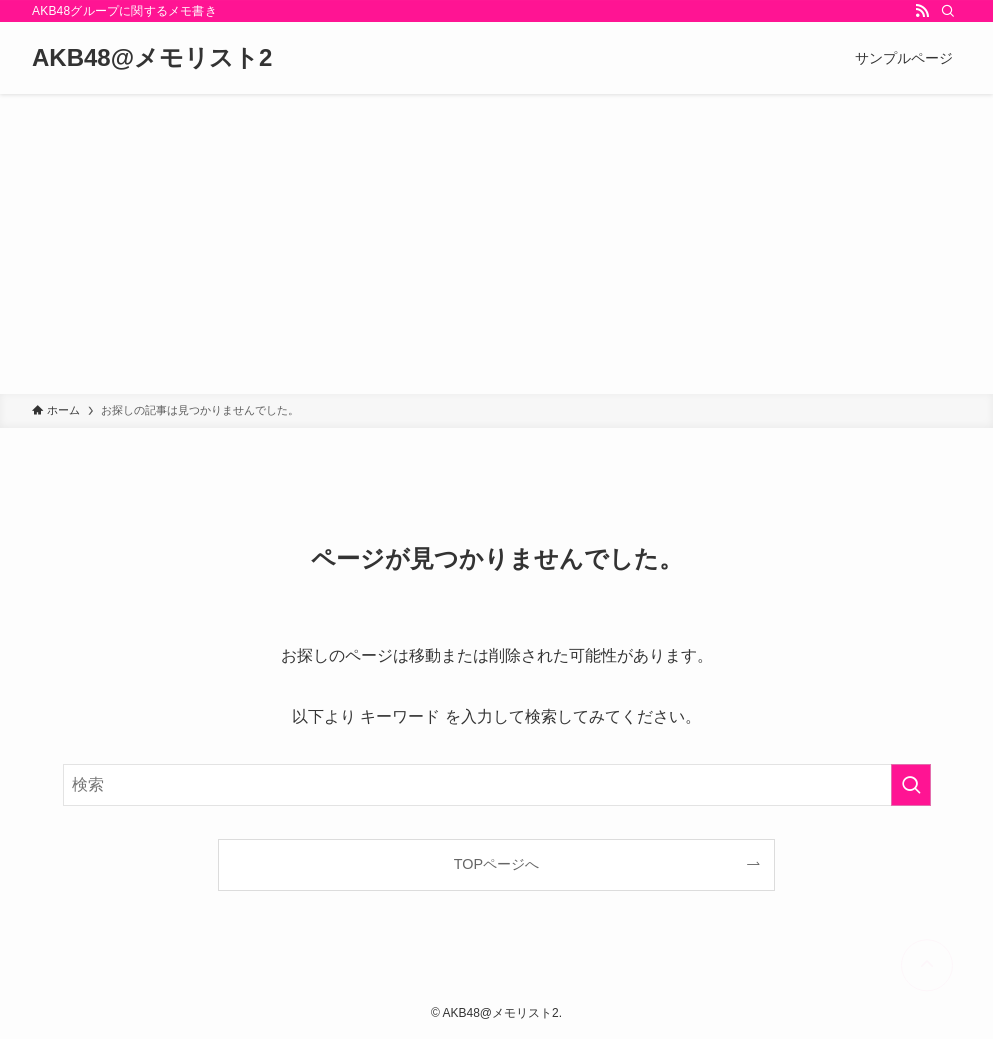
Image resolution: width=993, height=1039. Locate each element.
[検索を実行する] (911, 785)
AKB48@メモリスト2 (152, 58)
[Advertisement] (496, 244)
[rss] (922, 11)
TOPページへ (496, 864)
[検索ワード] (497, 785)
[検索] (948, 11)
